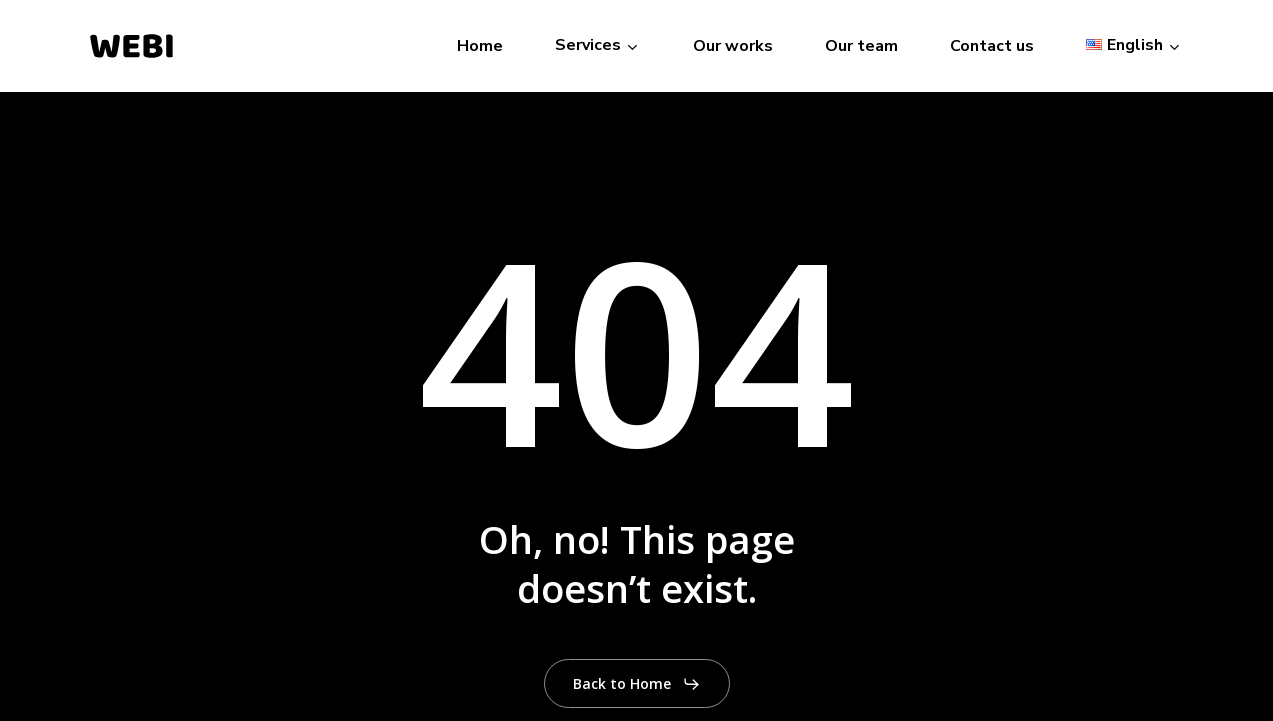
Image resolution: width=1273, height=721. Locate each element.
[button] (637, 684)
